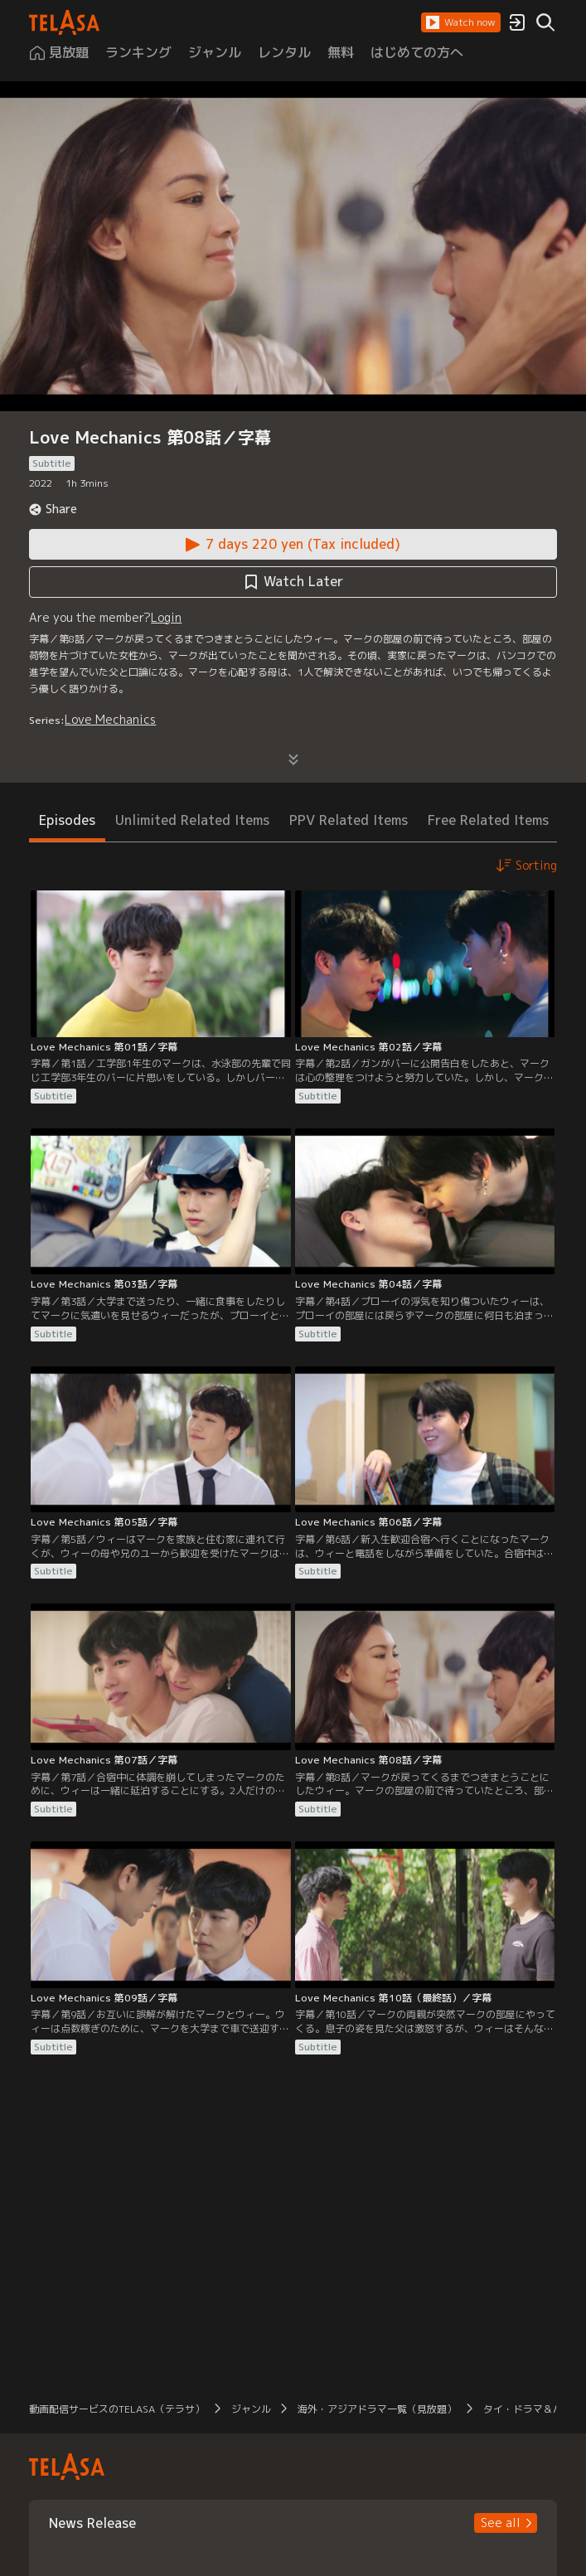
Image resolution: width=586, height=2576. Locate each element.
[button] (461, 22)
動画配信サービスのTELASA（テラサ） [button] (117, 2409)
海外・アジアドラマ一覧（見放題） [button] (377, 2409)
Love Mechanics (110, 719)
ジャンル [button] (251, 2409)
